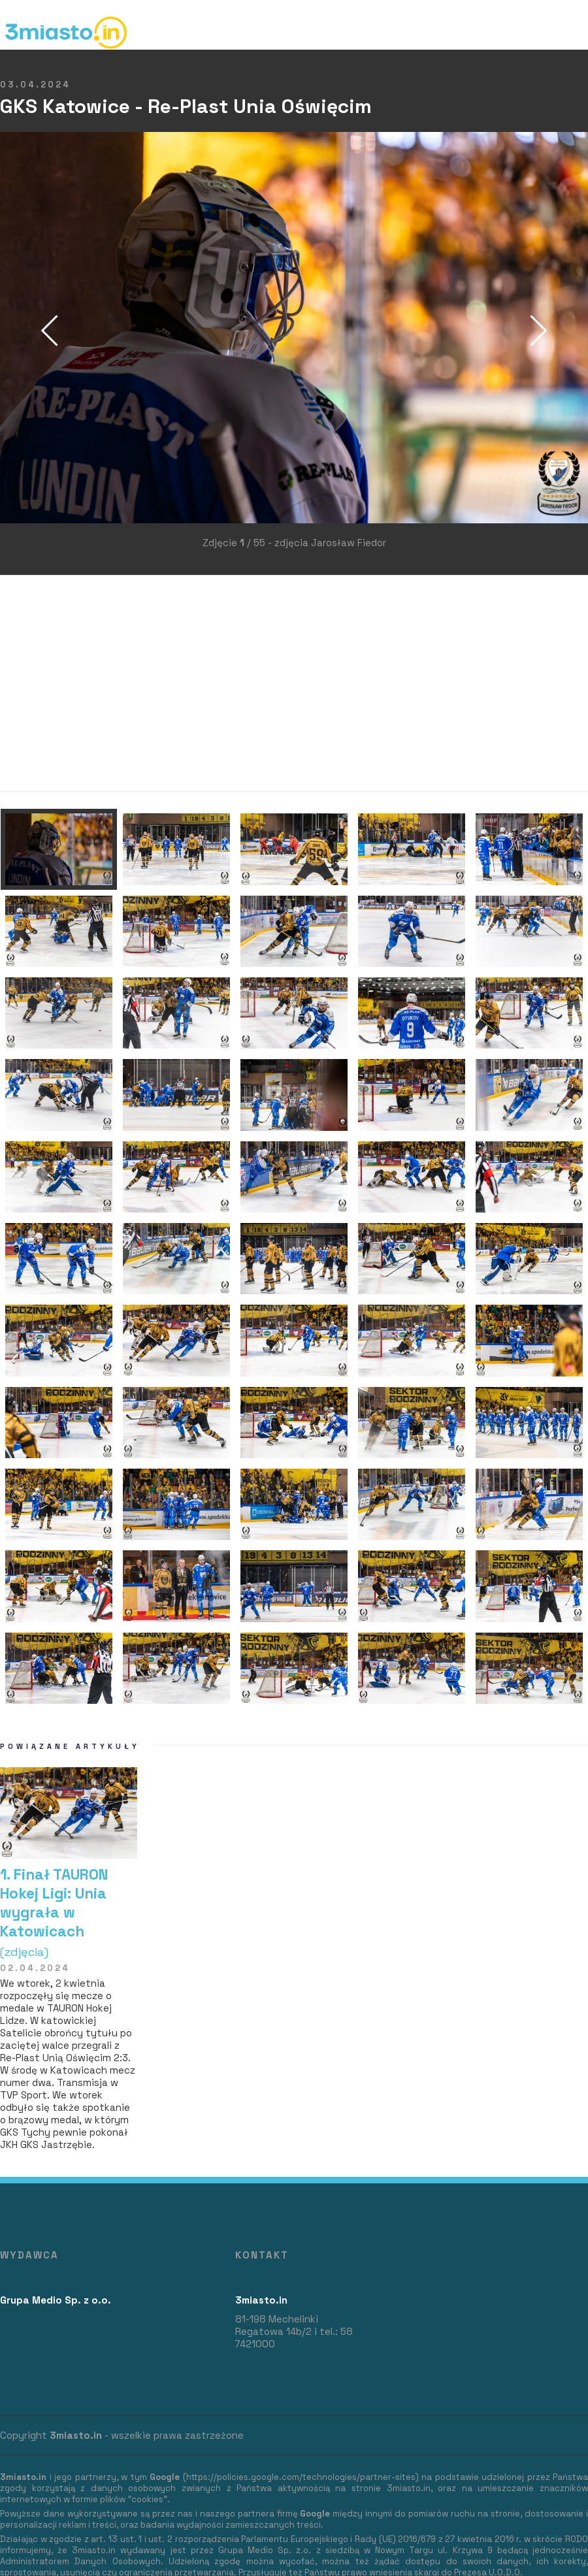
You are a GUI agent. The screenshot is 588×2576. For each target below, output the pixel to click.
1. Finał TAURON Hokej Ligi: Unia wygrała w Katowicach (68, 1912)
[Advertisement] (251, 683)
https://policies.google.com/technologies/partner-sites (301, 2477)
